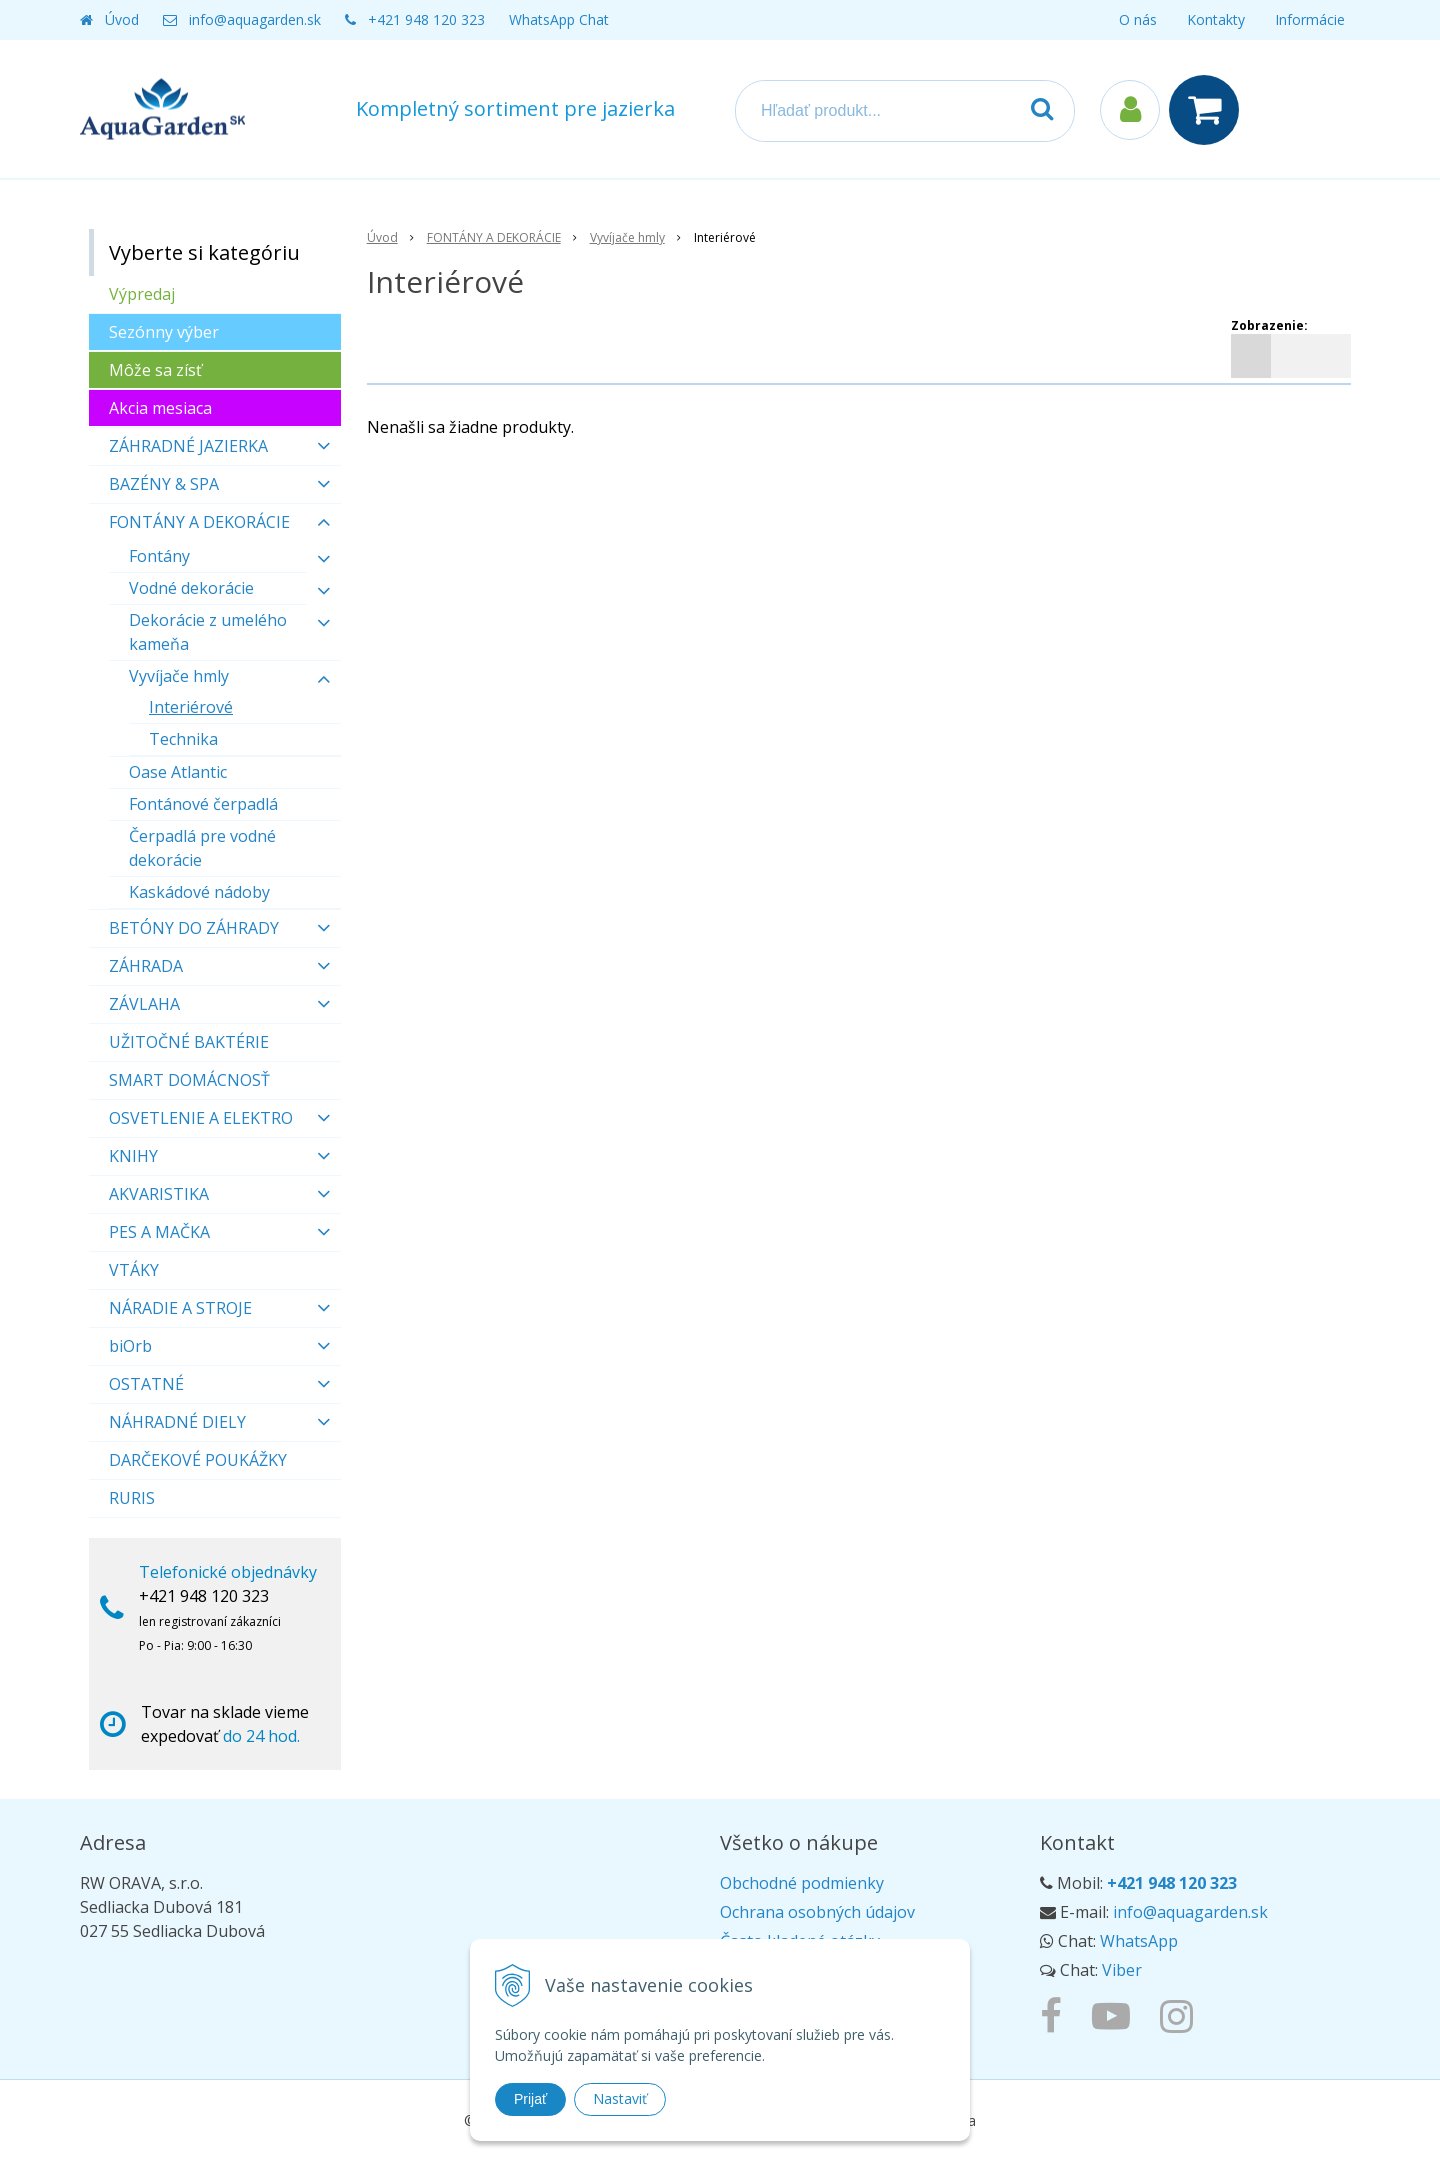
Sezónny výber (164, 332)
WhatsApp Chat (559, 19)
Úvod (122, 19)
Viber (1122, 1970)
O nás (1138, 19)
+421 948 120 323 (426, 19)
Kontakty (1216, 19)
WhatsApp (1139, 1941)
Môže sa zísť (155, 370)
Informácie (1310, 19)
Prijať (530, 2099)
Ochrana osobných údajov (817, 1912)
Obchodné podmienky (802, 1883)
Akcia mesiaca (160, 408)
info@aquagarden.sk (255, 19)
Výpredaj (142, 294)
